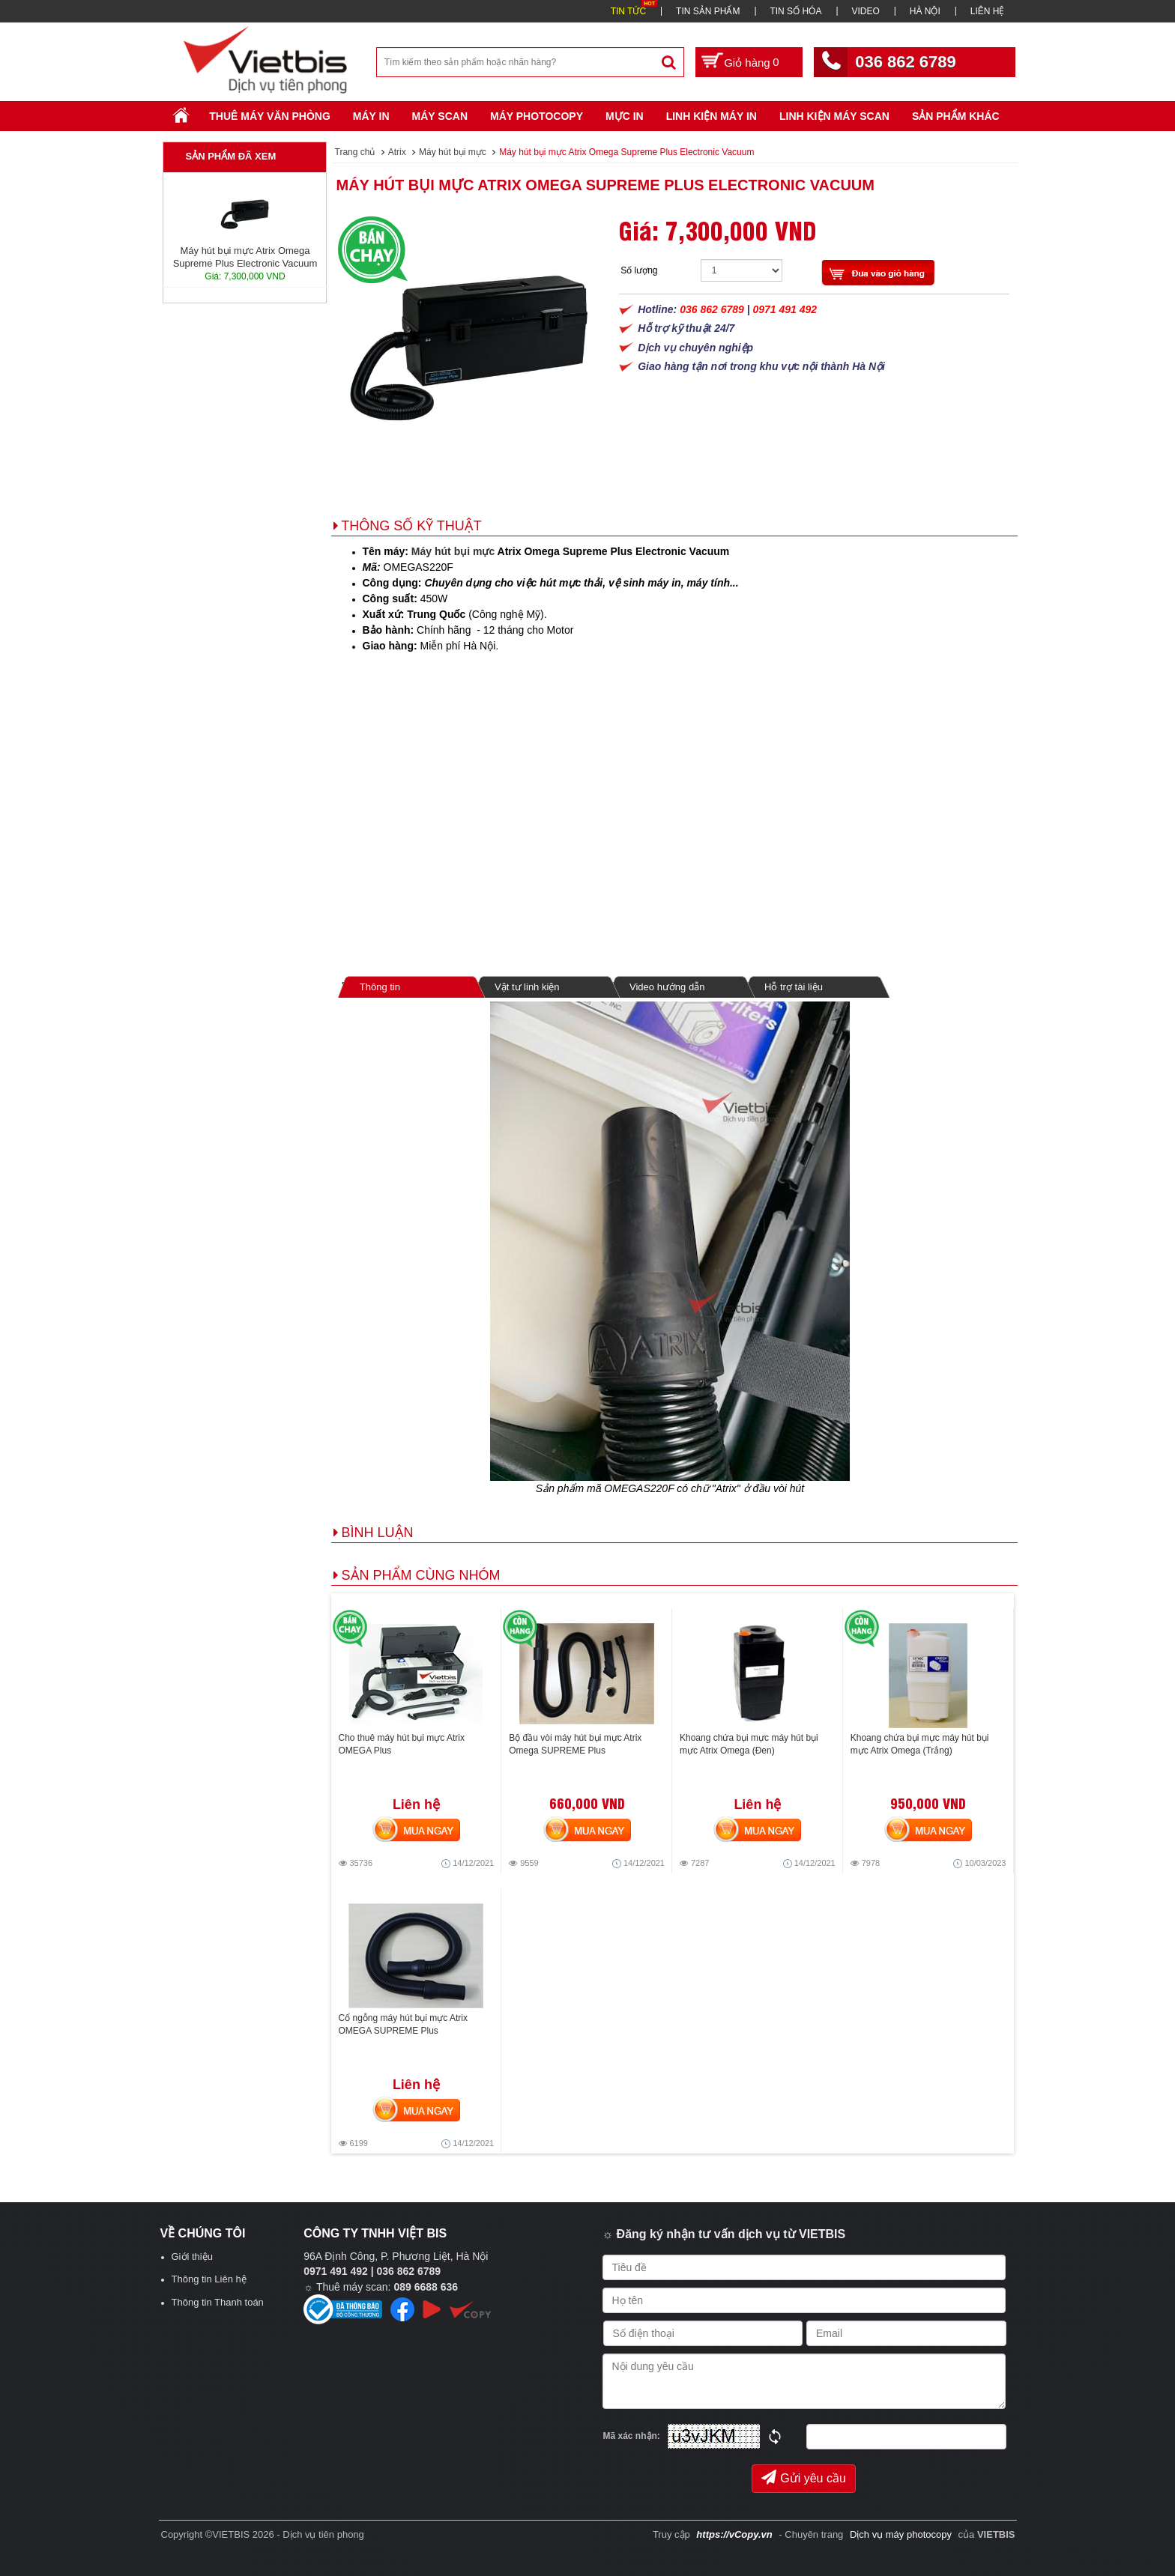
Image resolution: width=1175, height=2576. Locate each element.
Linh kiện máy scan (834, 116)
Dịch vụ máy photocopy (902, 2534)
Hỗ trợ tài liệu (793, 986)
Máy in (371, 116)
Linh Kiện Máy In (711, 116)
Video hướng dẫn (666, 986)
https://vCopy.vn (734, 2534)
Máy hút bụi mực (453, 551)
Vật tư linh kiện (527, 986)
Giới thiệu (192, 2256)
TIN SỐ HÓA (795, 11)
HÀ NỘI (925, 11)
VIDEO (865, 11)
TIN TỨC (628, 11)
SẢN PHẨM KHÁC (956, 116)
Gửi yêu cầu (803, 2477)
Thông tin (379, 986)
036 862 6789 (905, 61)
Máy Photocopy (536, 116)
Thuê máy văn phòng (269, 116)
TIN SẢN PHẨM (708, 11)
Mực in (624, 116)
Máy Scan (440, 116)
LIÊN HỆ (987, 11)
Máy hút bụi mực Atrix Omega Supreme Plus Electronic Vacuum (605, 185)
